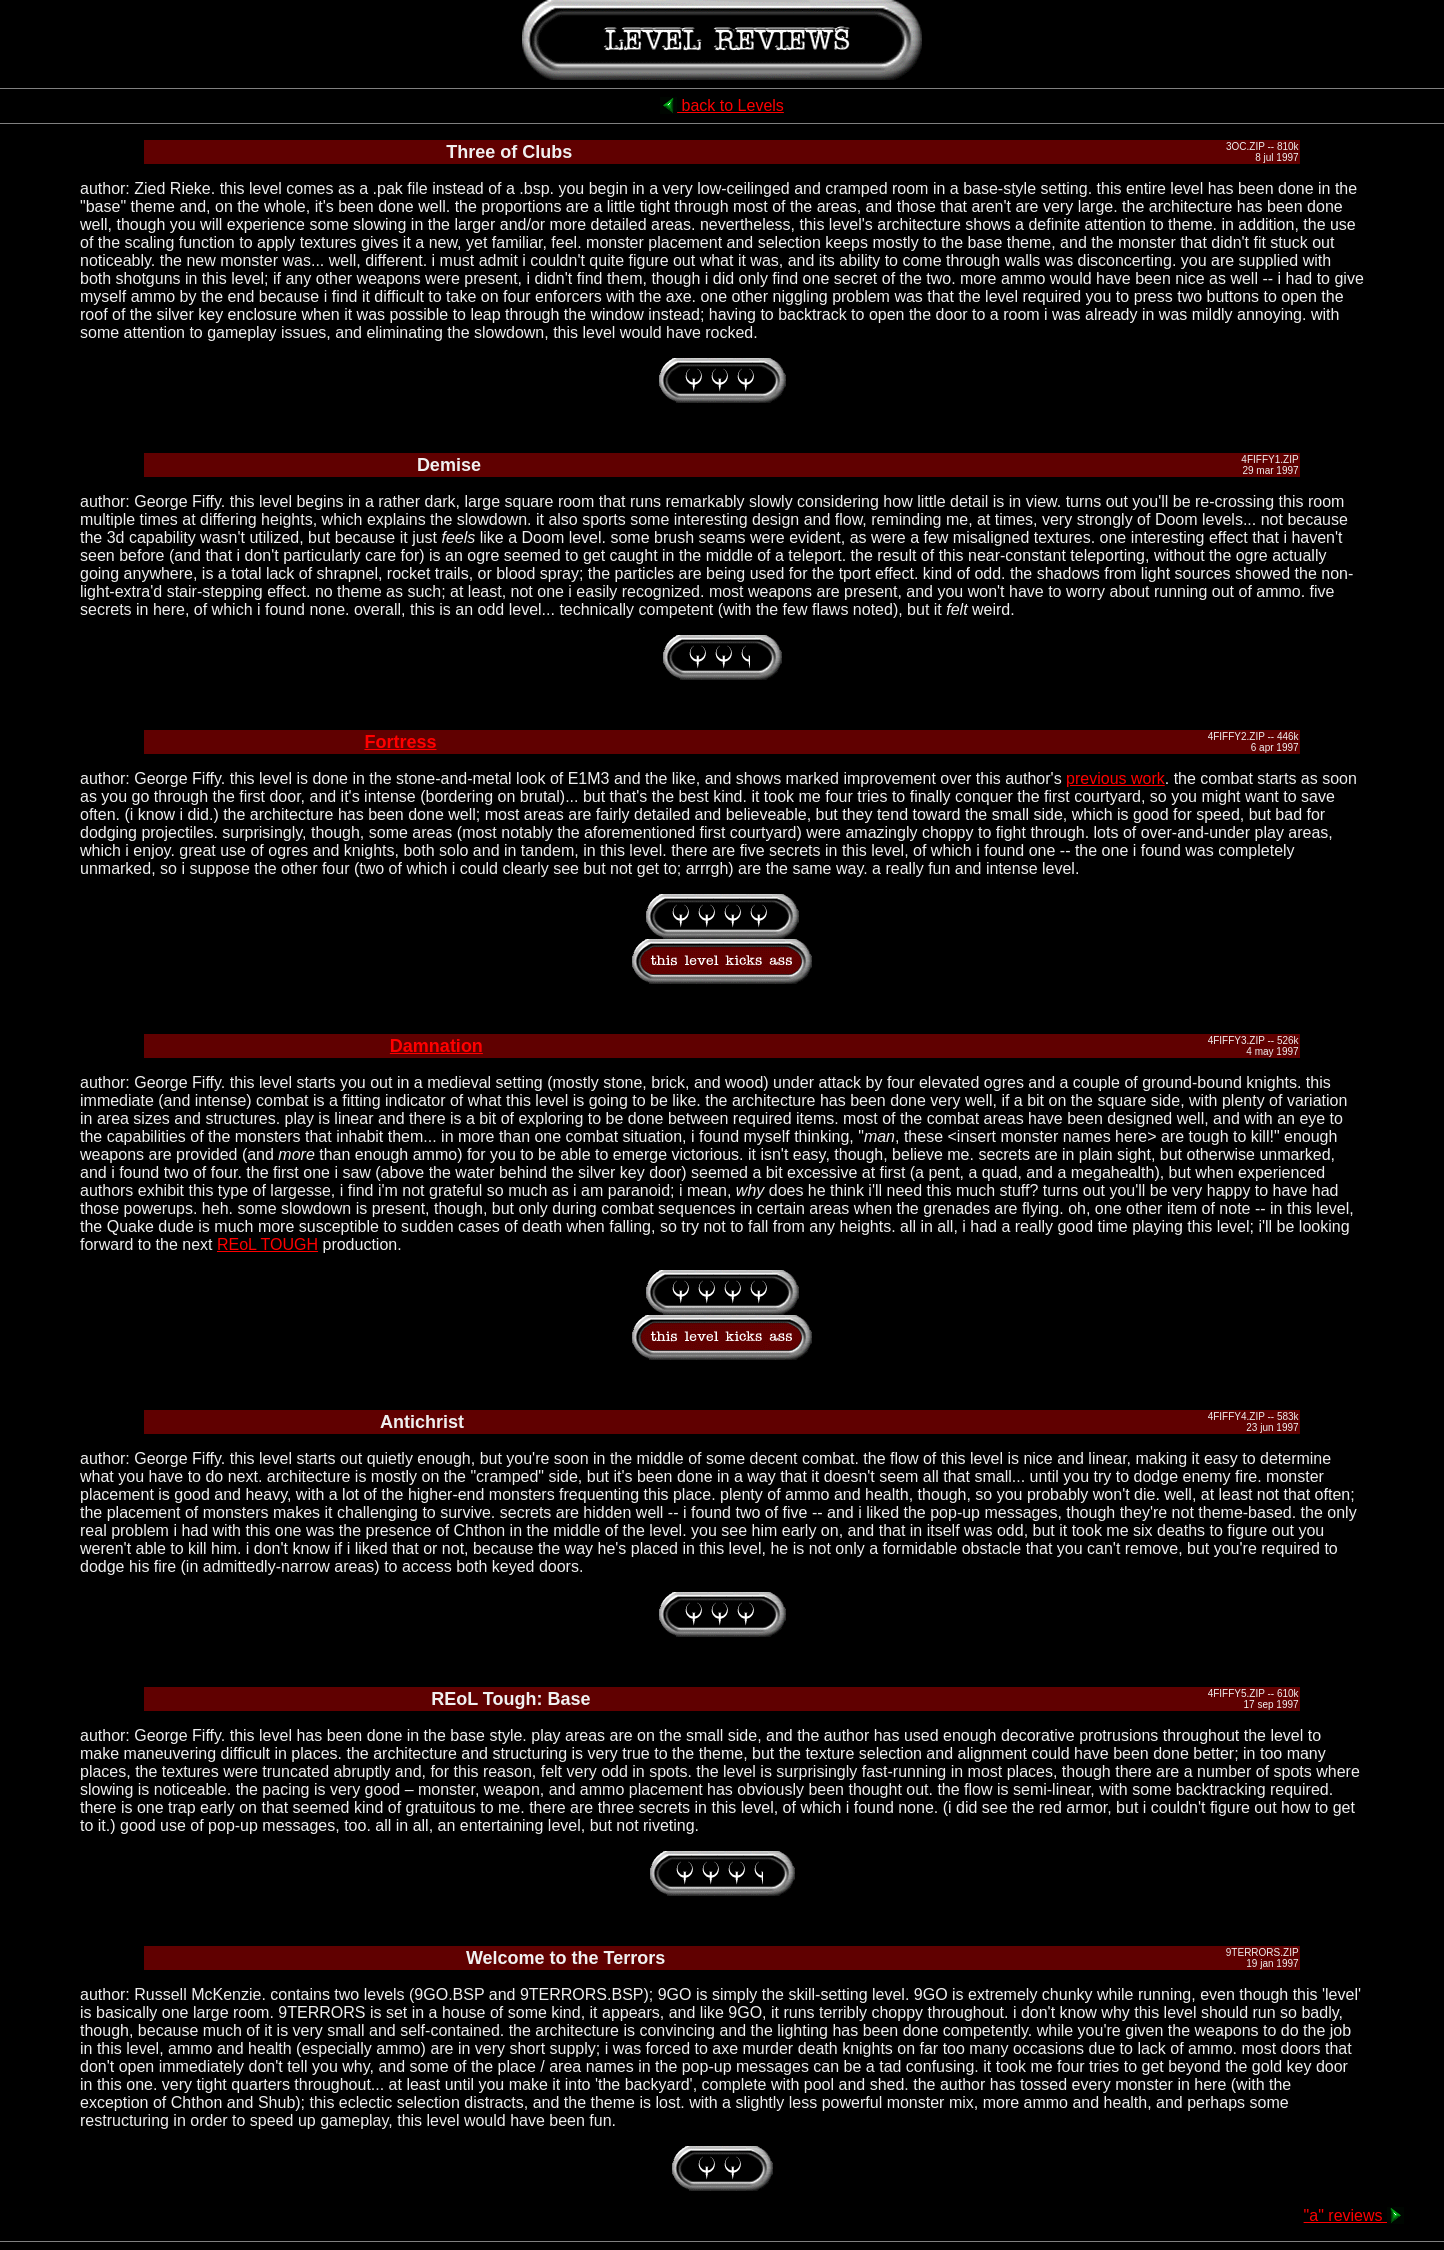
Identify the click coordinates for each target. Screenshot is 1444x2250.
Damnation (436, 1046)
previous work (1115, 778)
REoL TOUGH (267, 1244)
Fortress (400, 742)
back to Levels (722, 105)
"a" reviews (1354, 2215)
